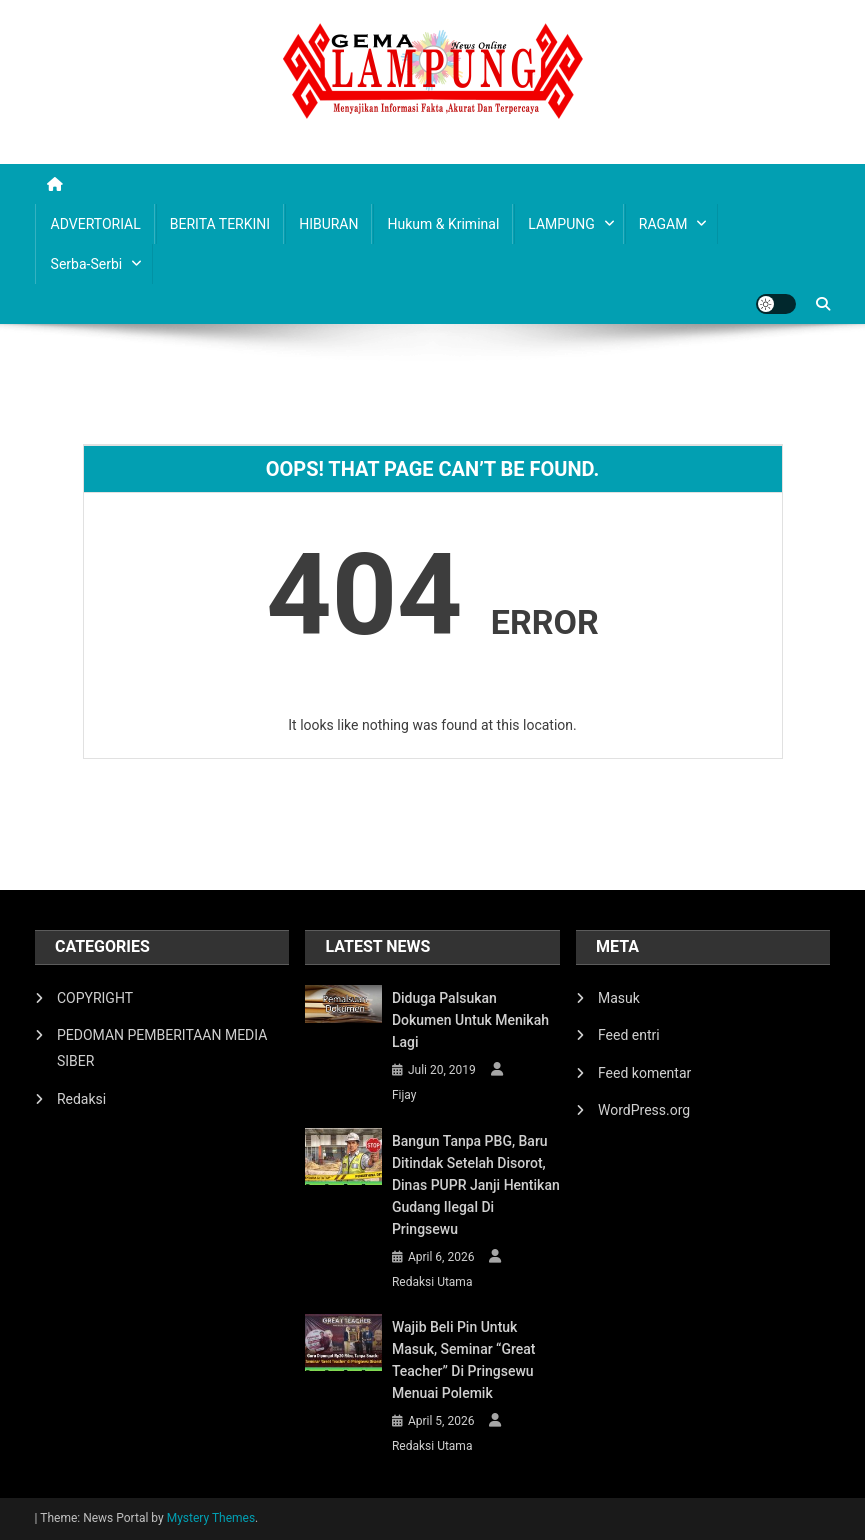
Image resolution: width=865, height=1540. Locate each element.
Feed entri (629, 1035)
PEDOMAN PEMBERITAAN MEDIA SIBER (162, 1048)
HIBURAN (328, 224)
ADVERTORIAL (96, 224)
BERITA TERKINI (220, 224)
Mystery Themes (211, 1518)
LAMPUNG (561, 224)
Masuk (619, 998)
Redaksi (81, 1099)
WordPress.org (644, 1110)
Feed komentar (644, 1073)
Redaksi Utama (432, 1282)
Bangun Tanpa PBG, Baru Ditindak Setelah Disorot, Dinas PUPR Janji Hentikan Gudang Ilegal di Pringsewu (476, 1185)
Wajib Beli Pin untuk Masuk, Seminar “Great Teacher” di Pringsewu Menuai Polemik (464, 1360)
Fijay (404, 1095)
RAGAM (663, 224)
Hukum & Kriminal (443, 224)
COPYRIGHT (95, 998)
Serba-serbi (87, 264)
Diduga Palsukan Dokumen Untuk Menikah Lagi (470, 1020)
